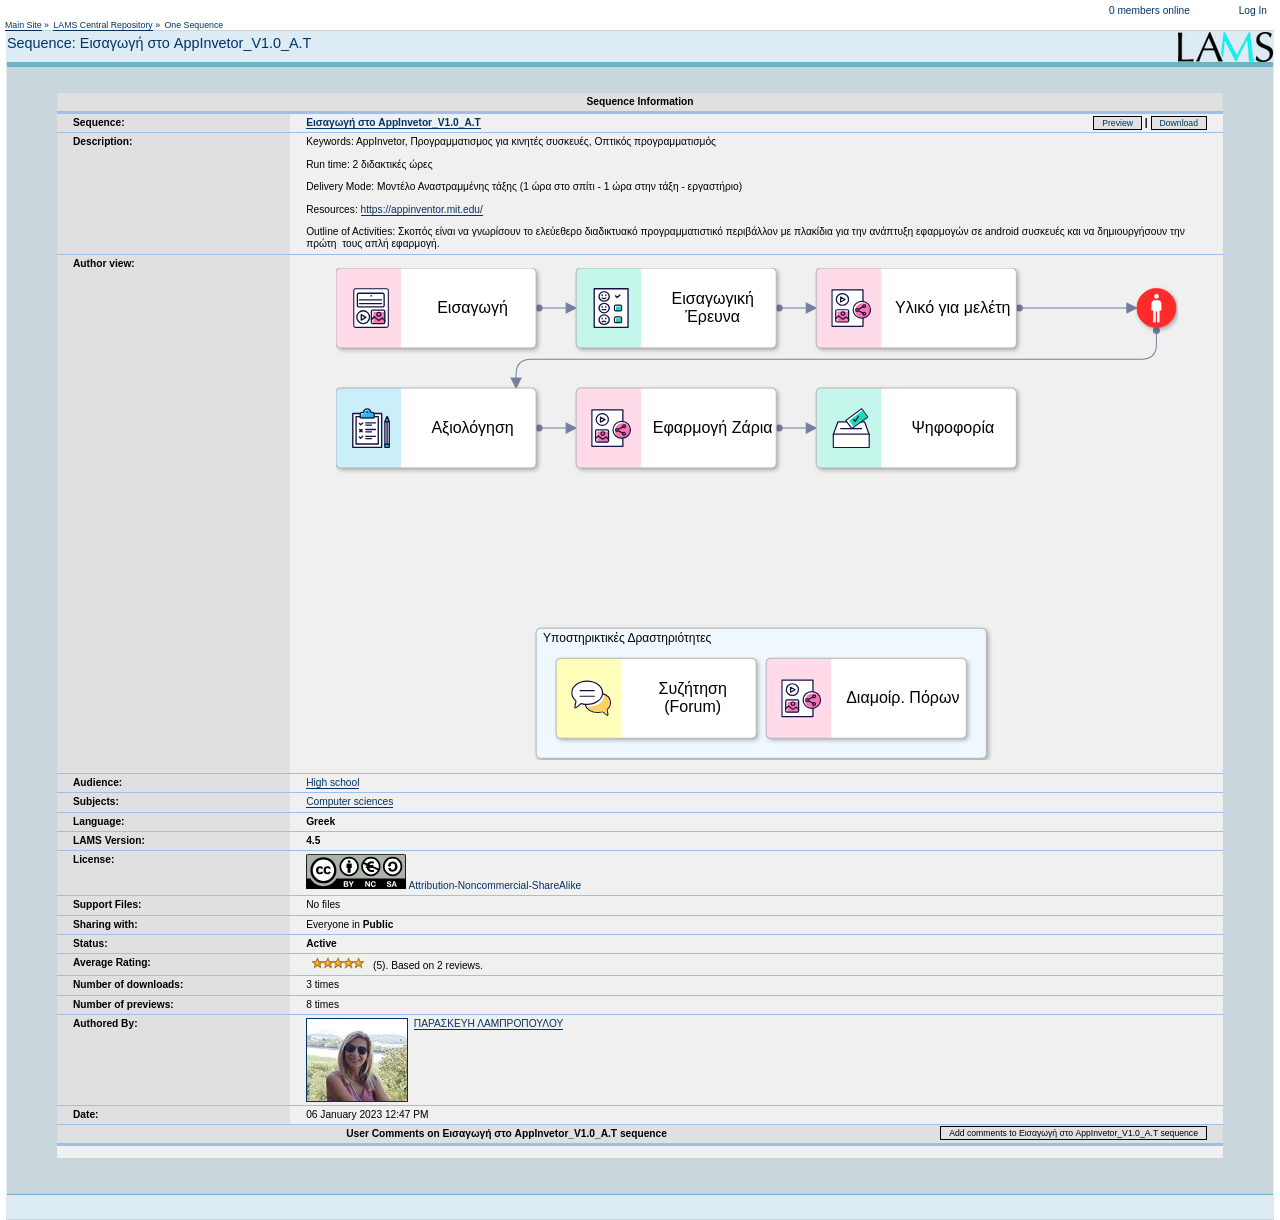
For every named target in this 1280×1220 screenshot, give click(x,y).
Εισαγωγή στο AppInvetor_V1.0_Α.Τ (393, 122)
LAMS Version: (109, 840)
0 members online (1149, 10)
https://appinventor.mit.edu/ (422, 209)
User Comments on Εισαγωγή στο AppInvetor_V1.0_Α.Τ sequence (506, 1133)
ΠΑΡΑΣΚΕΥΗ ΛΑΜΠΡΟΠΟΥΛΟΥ (488, 1023)
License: (93, 859)
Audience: (97, 782)
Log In (1253, 10)
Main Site (23, 25)
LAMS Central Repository (102, 25)
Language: (99, 821)
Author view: (104, 263)
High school (332, 782)
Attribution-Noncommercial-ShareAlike (443, 885)
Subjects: (96, 801)
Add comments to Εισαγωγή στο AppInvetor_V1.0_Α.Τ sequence (1073, 1133)
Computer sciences (349, 801)
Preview (1117, 123)
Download (1179, 123)
